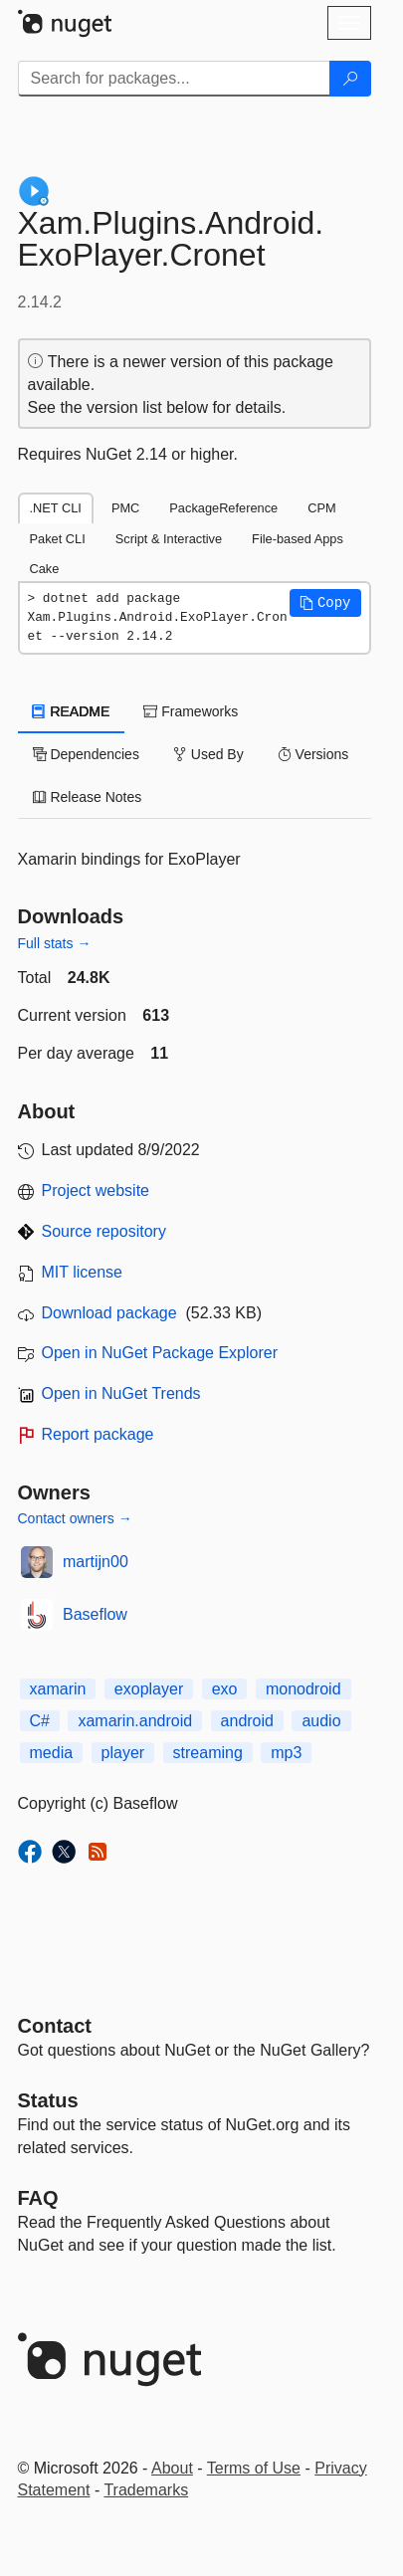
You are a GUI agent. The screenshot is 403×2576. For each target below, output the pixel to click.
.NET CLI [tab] (56, 507)
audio (321, 1720)
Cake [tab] (45, 568)
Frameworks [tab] (190, 711)
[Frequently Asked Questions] (38, 2198)
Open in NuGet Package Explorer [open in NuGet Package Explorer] (160, 1352)
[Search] (350, 79)
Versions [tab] (313, 754)
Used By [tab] (208, 754)
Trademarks (145, 2489)
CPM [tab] (321, 507)
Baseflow (95, 1614)
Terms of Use (254, 2468)
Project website (96, 1190)
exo (225, 1689)
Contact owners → (75, 1518)
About (172, 2468)
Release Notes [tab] (87, 797)
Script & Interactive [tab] (168, 538)
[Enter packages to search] (174, 79)
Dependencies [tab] (86, 754)
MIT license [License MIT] (82, 1272)
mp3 (286, 1752)
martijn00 (95, 1561)
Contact (55, 2026)
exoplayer (148, 1689)
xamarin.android (135, 1720)
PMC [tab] (125, 507)
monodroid (303, 1689)
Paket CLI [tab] (58, 538)
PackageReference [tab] (223, 507)
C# (40, 1720)
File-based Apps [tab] (297, 538)
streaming (208, 1752)
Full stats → (55, 943)
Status (48, 2100)
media (52, 1752)
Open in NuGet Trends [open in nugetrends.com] (121, 1393)
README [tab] (71, 711)
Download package (109, 1312)
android (247, 1720)
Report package (98, 1434)
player (123, 1752)
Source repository (104, 1231)
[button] (325, 603)
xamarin (58, 1689)
